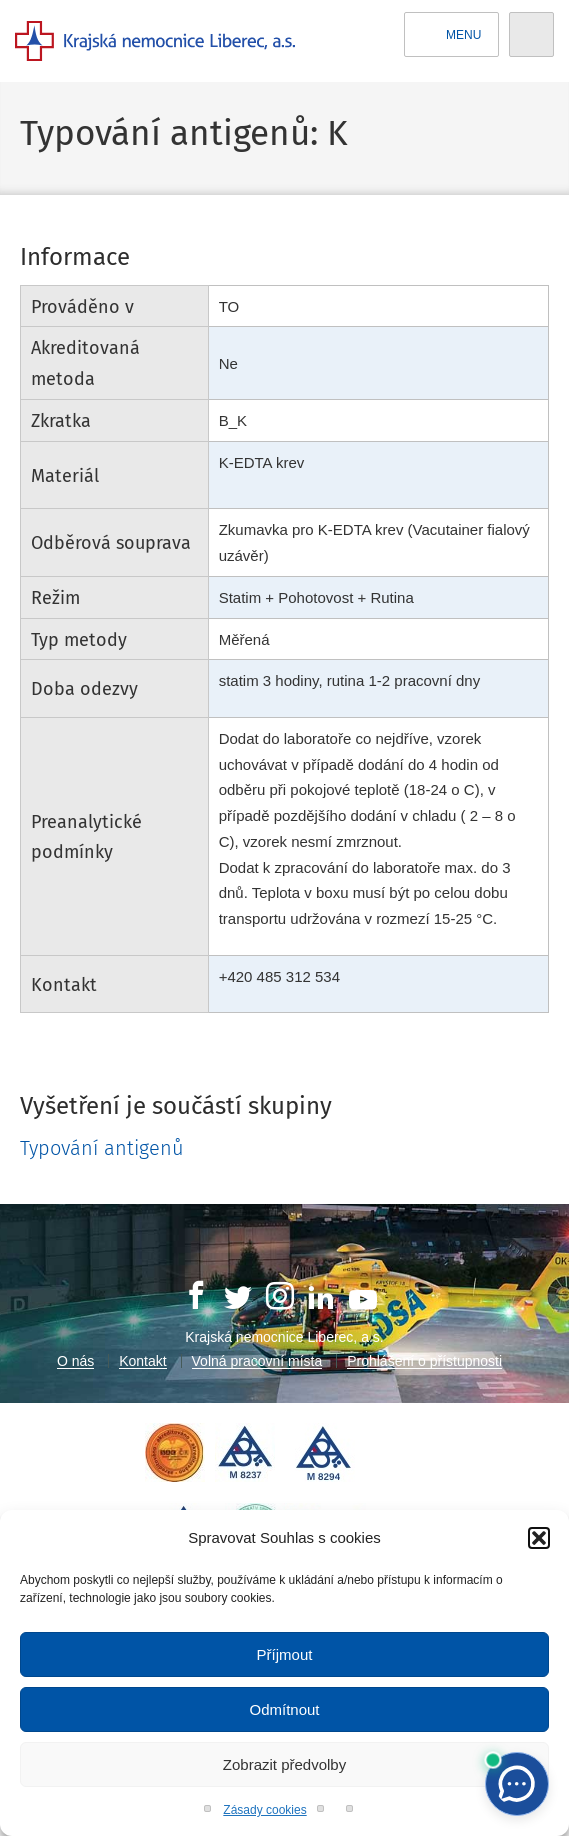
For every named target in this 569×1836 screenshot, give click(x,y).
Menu (452, 35)
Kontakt (142, 1361)
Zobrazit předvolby (284, 1764)
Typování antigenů (102, 1148)
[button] (539, 1538)
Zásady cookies (264, 1810)
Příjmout (285, 1654)
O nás (75, 1361)
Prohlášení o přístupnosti (424, 1361)
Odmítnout (284, 1709)
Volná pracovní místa (257, 1361)
